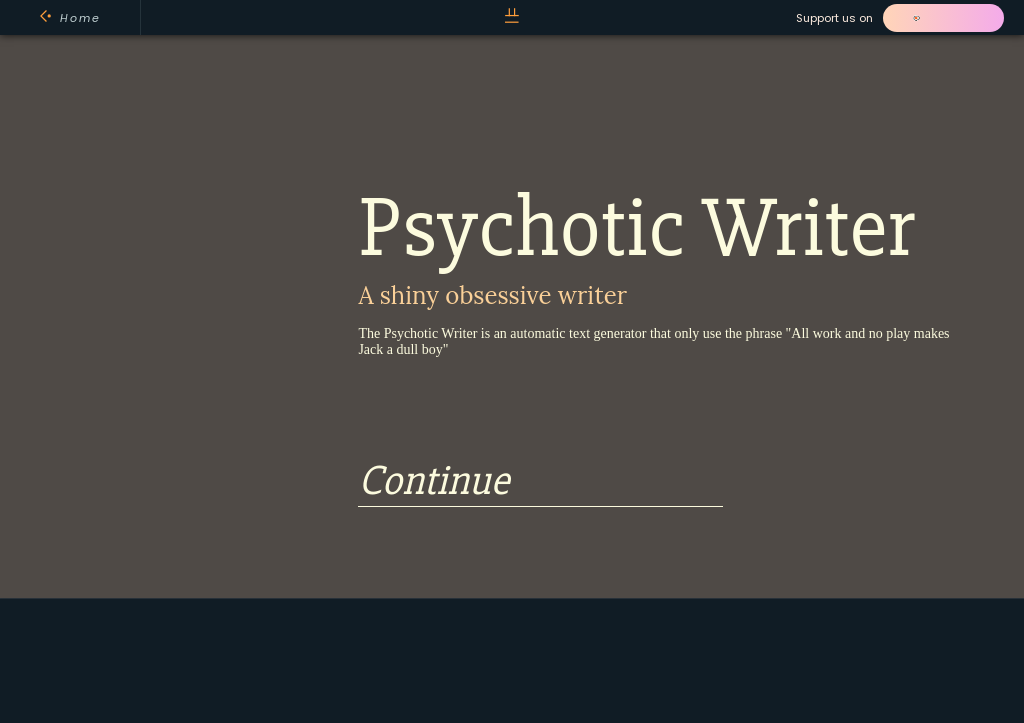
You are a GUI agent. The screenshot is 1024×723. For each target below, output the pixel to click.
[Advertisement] (511, 659)
